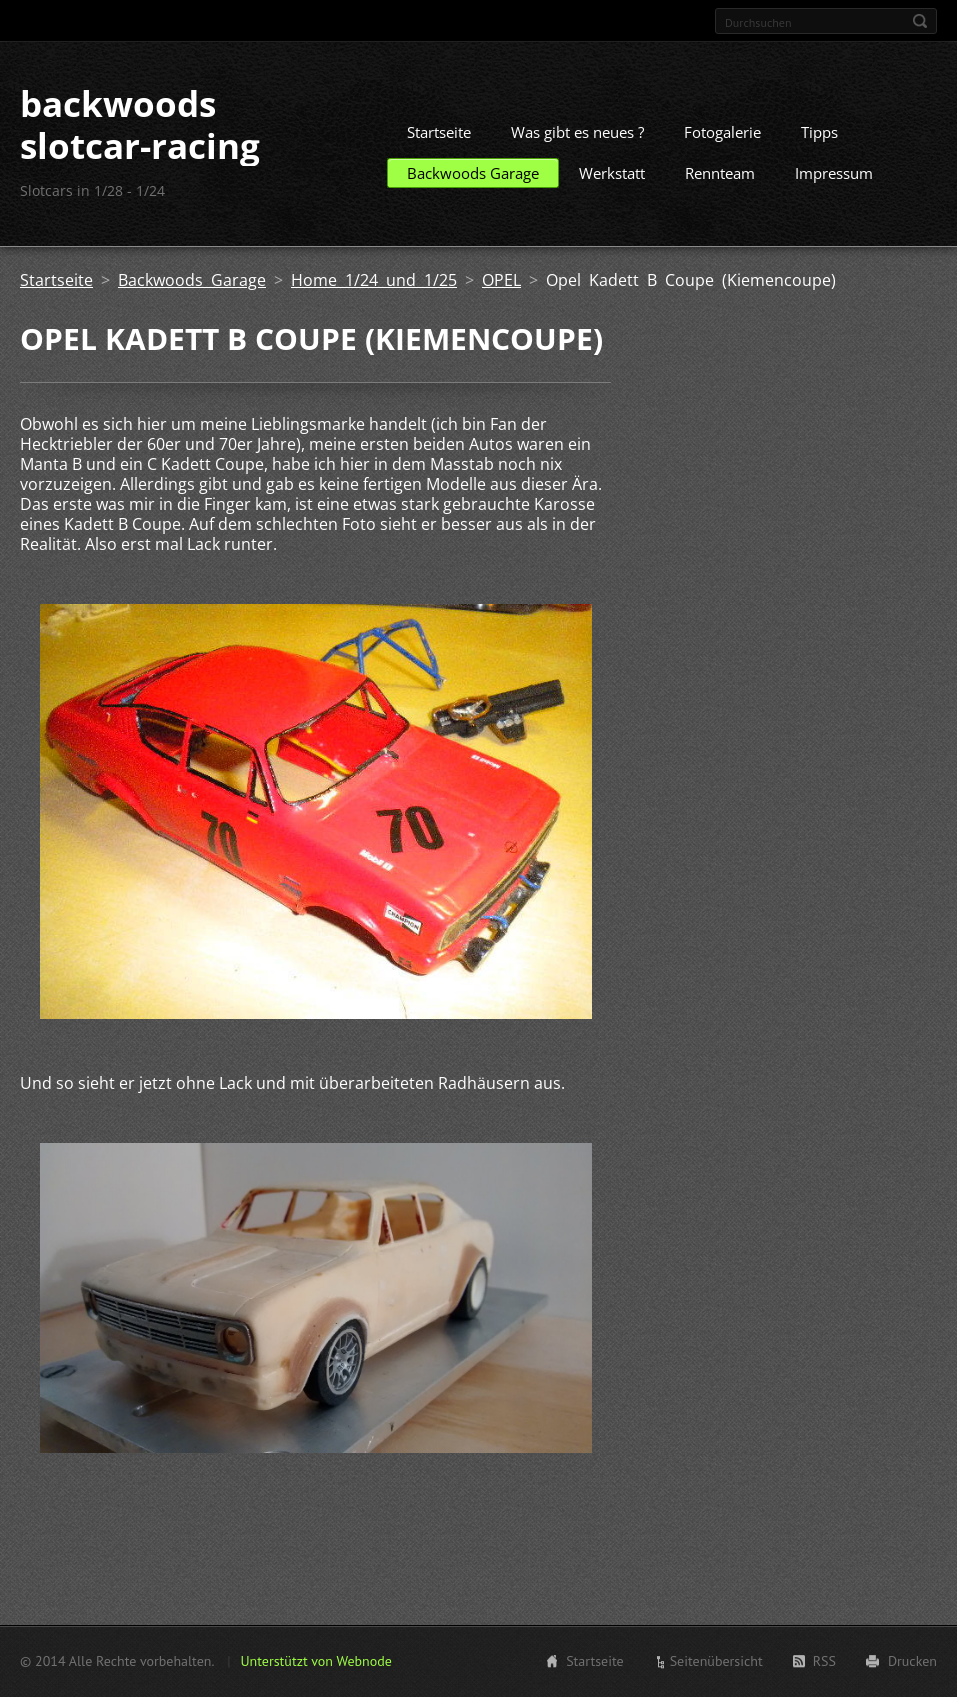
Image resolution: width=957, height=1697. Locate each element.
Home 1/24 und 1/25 (374, 280)
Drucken (912, 1661)
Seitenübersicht (716, 1661)
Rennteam (720, 173)
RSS (824, 1661)
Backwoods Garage (473, 173)
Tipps (819, 132)
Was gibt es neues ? (577, 132)
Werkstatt (612, 173)
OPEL (501, 280)
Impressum (834, 173)
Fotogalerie (722, 132)
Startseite (439, 132)
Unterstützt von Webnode (315, 1661)
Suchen (920, 21)
